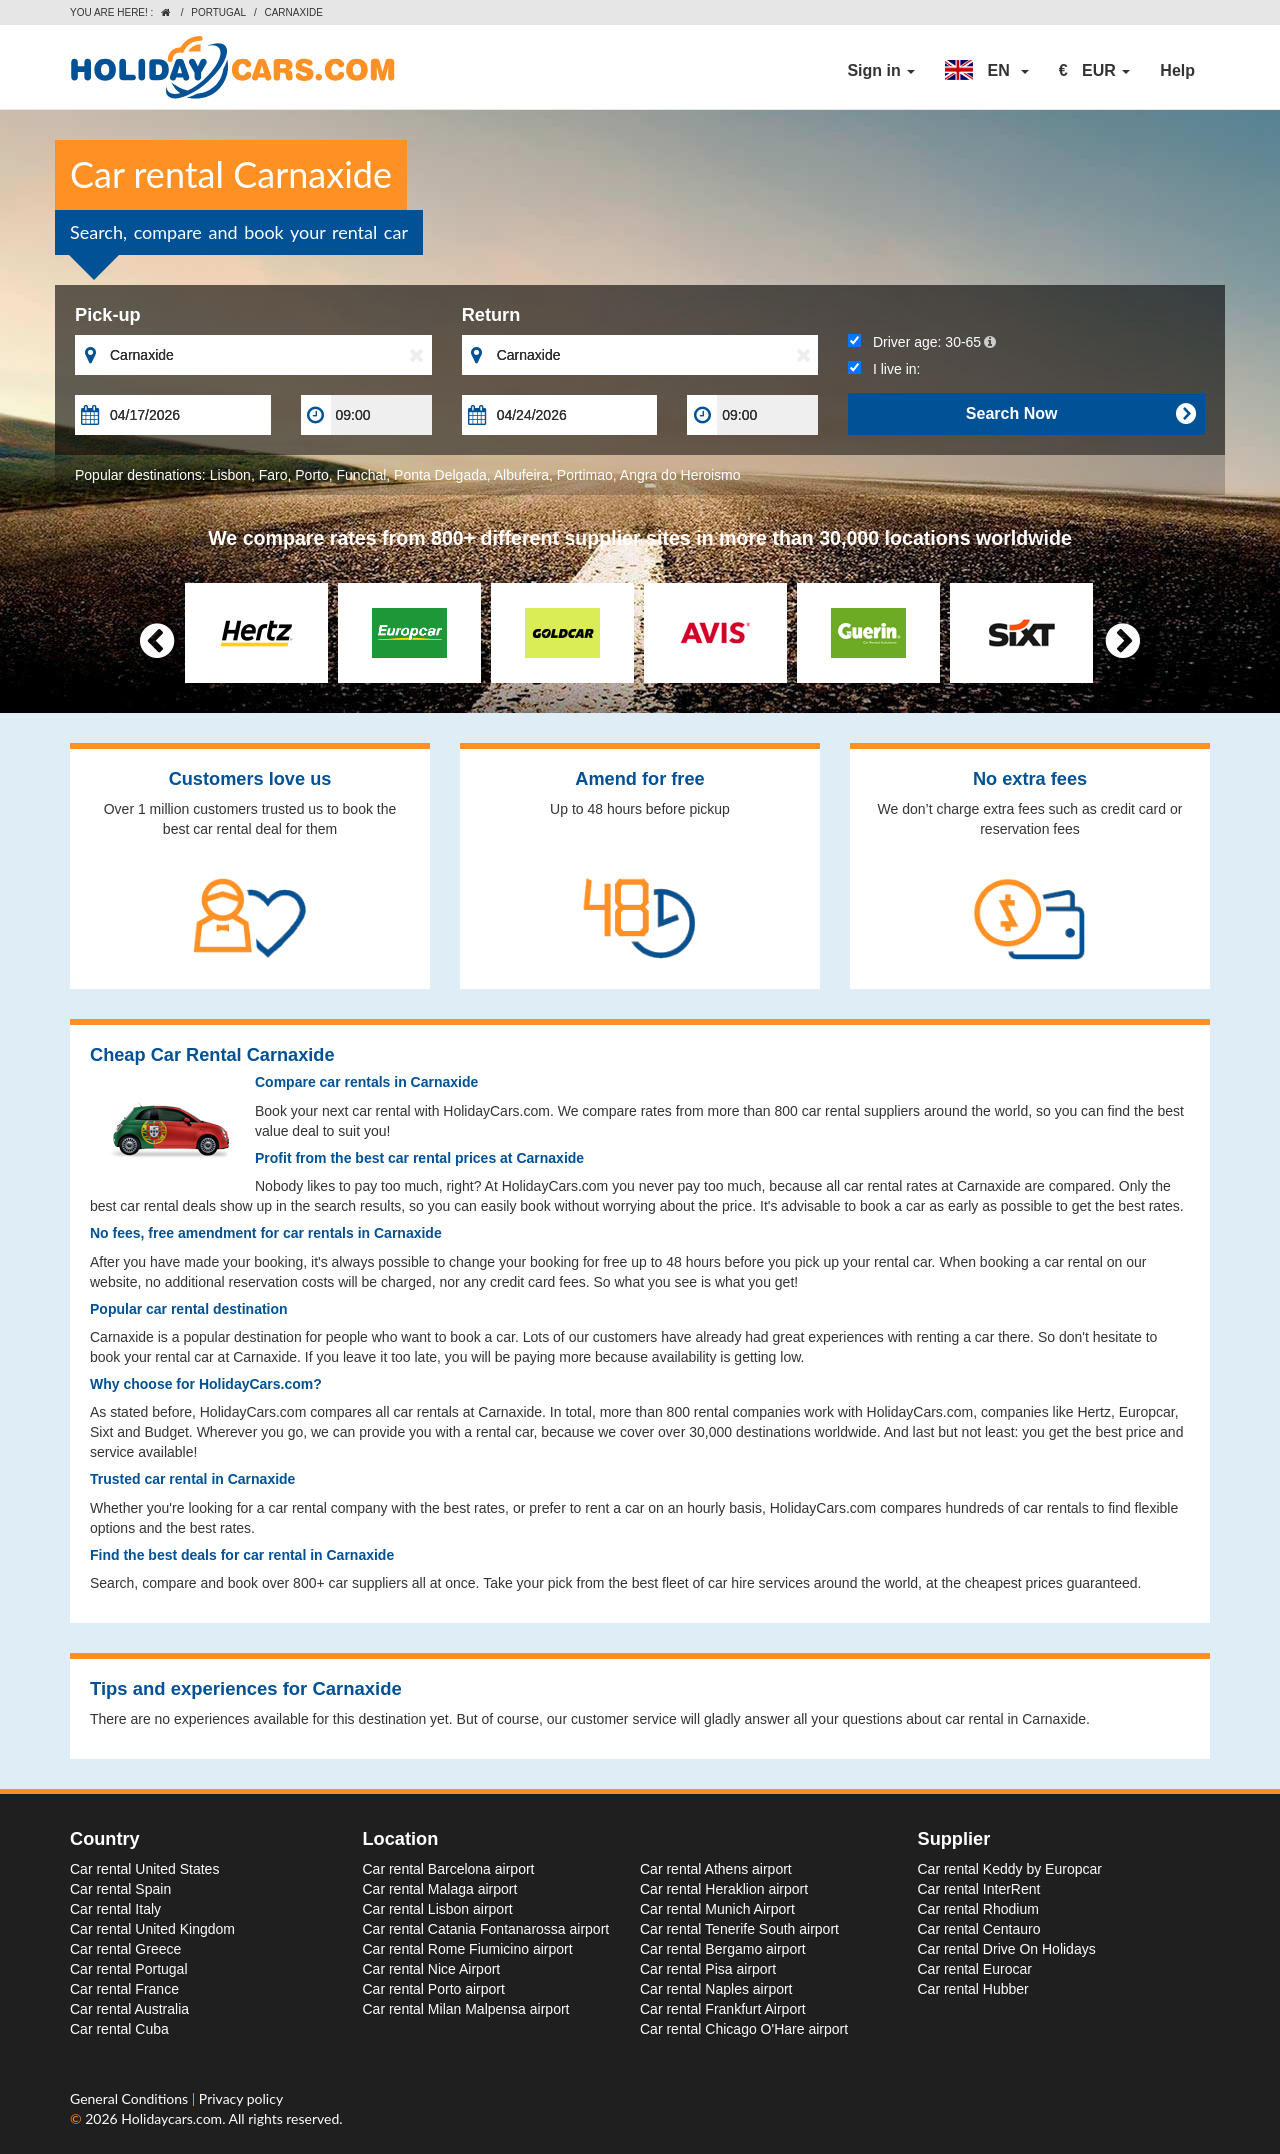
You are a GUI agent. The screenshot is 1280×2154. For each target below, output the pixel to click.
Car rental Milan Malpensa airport (466, 2009)
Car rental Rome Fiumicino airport (468, 1949)
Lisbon (230, 475)
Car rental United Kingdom (152, 1929)
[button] (987, 71)
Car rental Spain (120, 1889)
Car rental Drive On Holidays (1007, 1949)
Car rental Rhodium (978, 1909)
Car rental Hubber (973, 1989)
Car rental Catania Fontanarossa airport (486, 1929)
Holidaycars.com (171, 2118)
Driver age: (922, 342)
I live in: (884, 369)
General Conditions (131, 2098)
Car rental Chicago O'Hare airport (744, 2029)
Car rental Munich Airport (717, 1909)
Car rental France (124, 1989)
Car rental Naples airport (716, 1989)
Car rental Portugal (129, 1969)
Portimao (585, 475)
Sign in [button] (881, 70)
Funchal (362, 475)
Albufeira (521, 475)
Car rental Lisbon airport (438, 1909)
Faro (273, 475)
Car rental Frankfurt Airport (723, 2009)
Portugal (218, 12)
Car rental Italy (115, 1909)
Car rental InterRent (979, 1889)
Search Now (1080, 414)
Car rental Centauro (979, 1929)
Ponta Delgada (440, 475)
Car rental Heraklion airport (724, 1889)
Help (1177, 70)
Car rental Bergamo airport (723, 1949)
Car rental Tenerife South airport (739, 1929)
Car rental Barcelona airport (449, 1869)
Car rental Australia (129, 2009)
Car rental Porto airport (434, 1989)
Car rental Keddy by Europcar (1010, 1869)
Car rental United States (144, 1869)
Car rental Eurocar (975, 1969)
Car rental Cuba (119, 2029)
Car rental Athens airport (716, 1869)
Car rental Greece (125, 1949)
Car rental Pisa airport (708, 1969)
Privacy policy (241, 2098)
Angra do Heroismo (680, 475)
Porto (311, 475)
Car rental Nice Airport (432, 1969)
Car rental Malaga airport (440, 1889)
